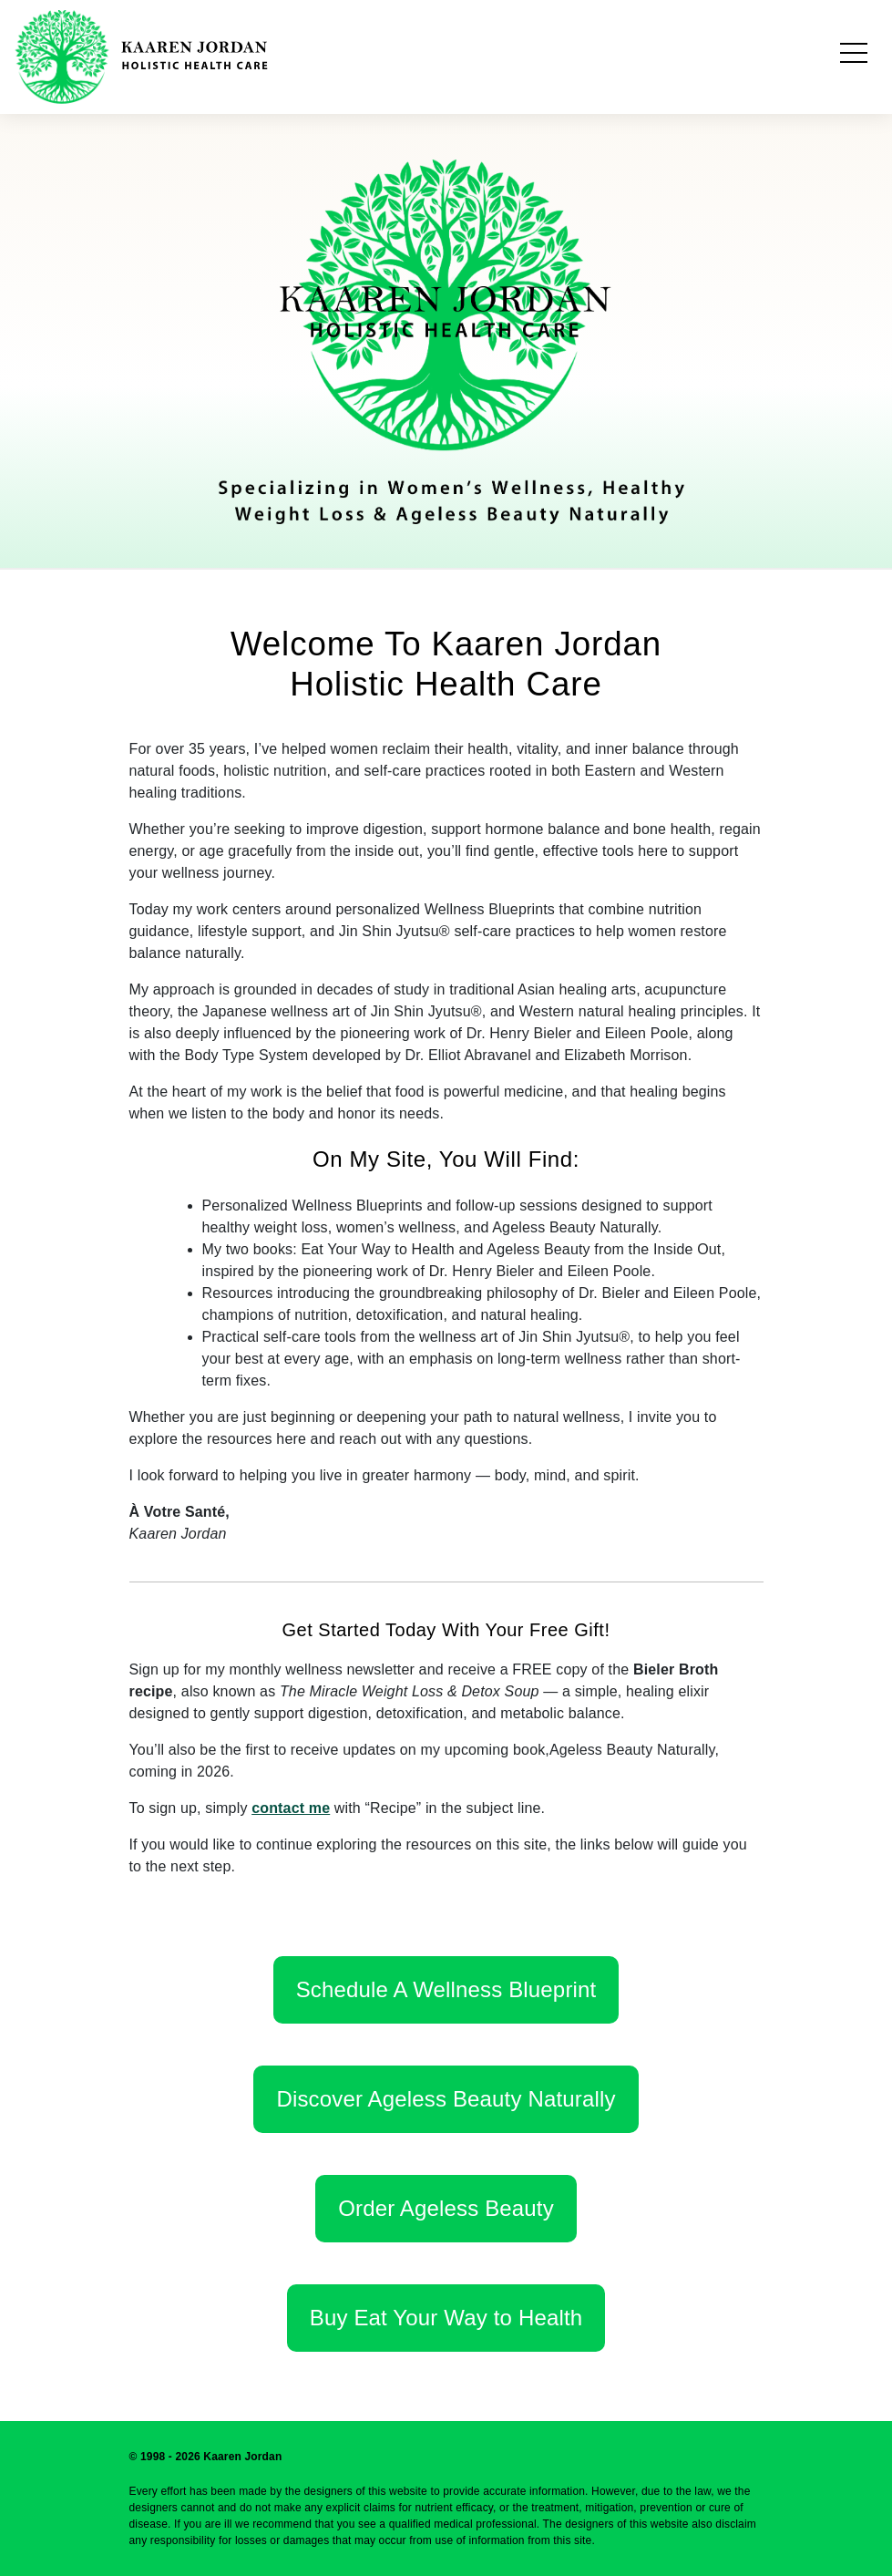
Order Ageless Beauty (446, 2208)
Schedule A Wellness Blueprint (446, 1989)
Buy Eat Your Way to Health (446, 2317)
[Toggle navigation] (853, 57)
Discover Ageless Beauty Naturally (445, 2099)
